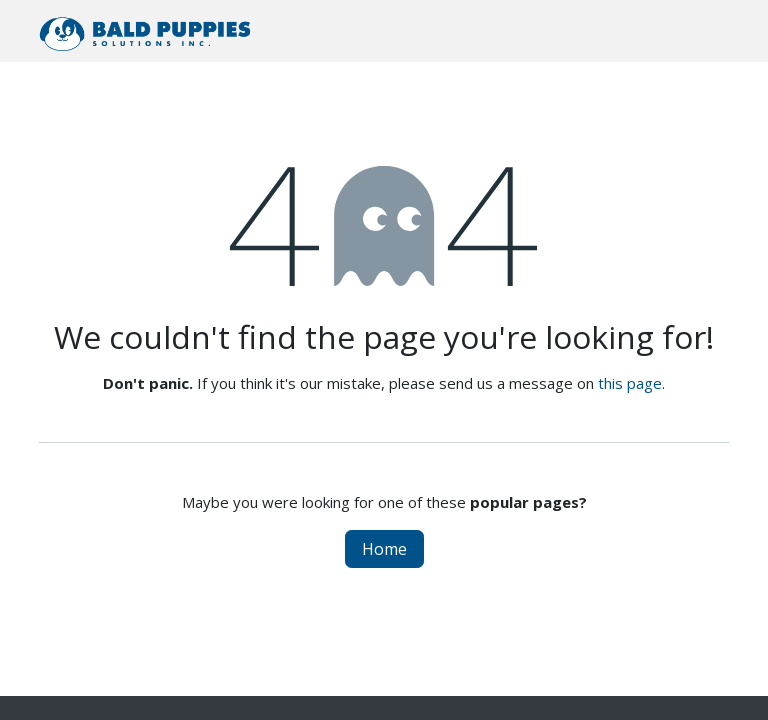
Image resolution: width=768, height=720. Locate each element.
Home (384, 549)
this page (630, 383)
